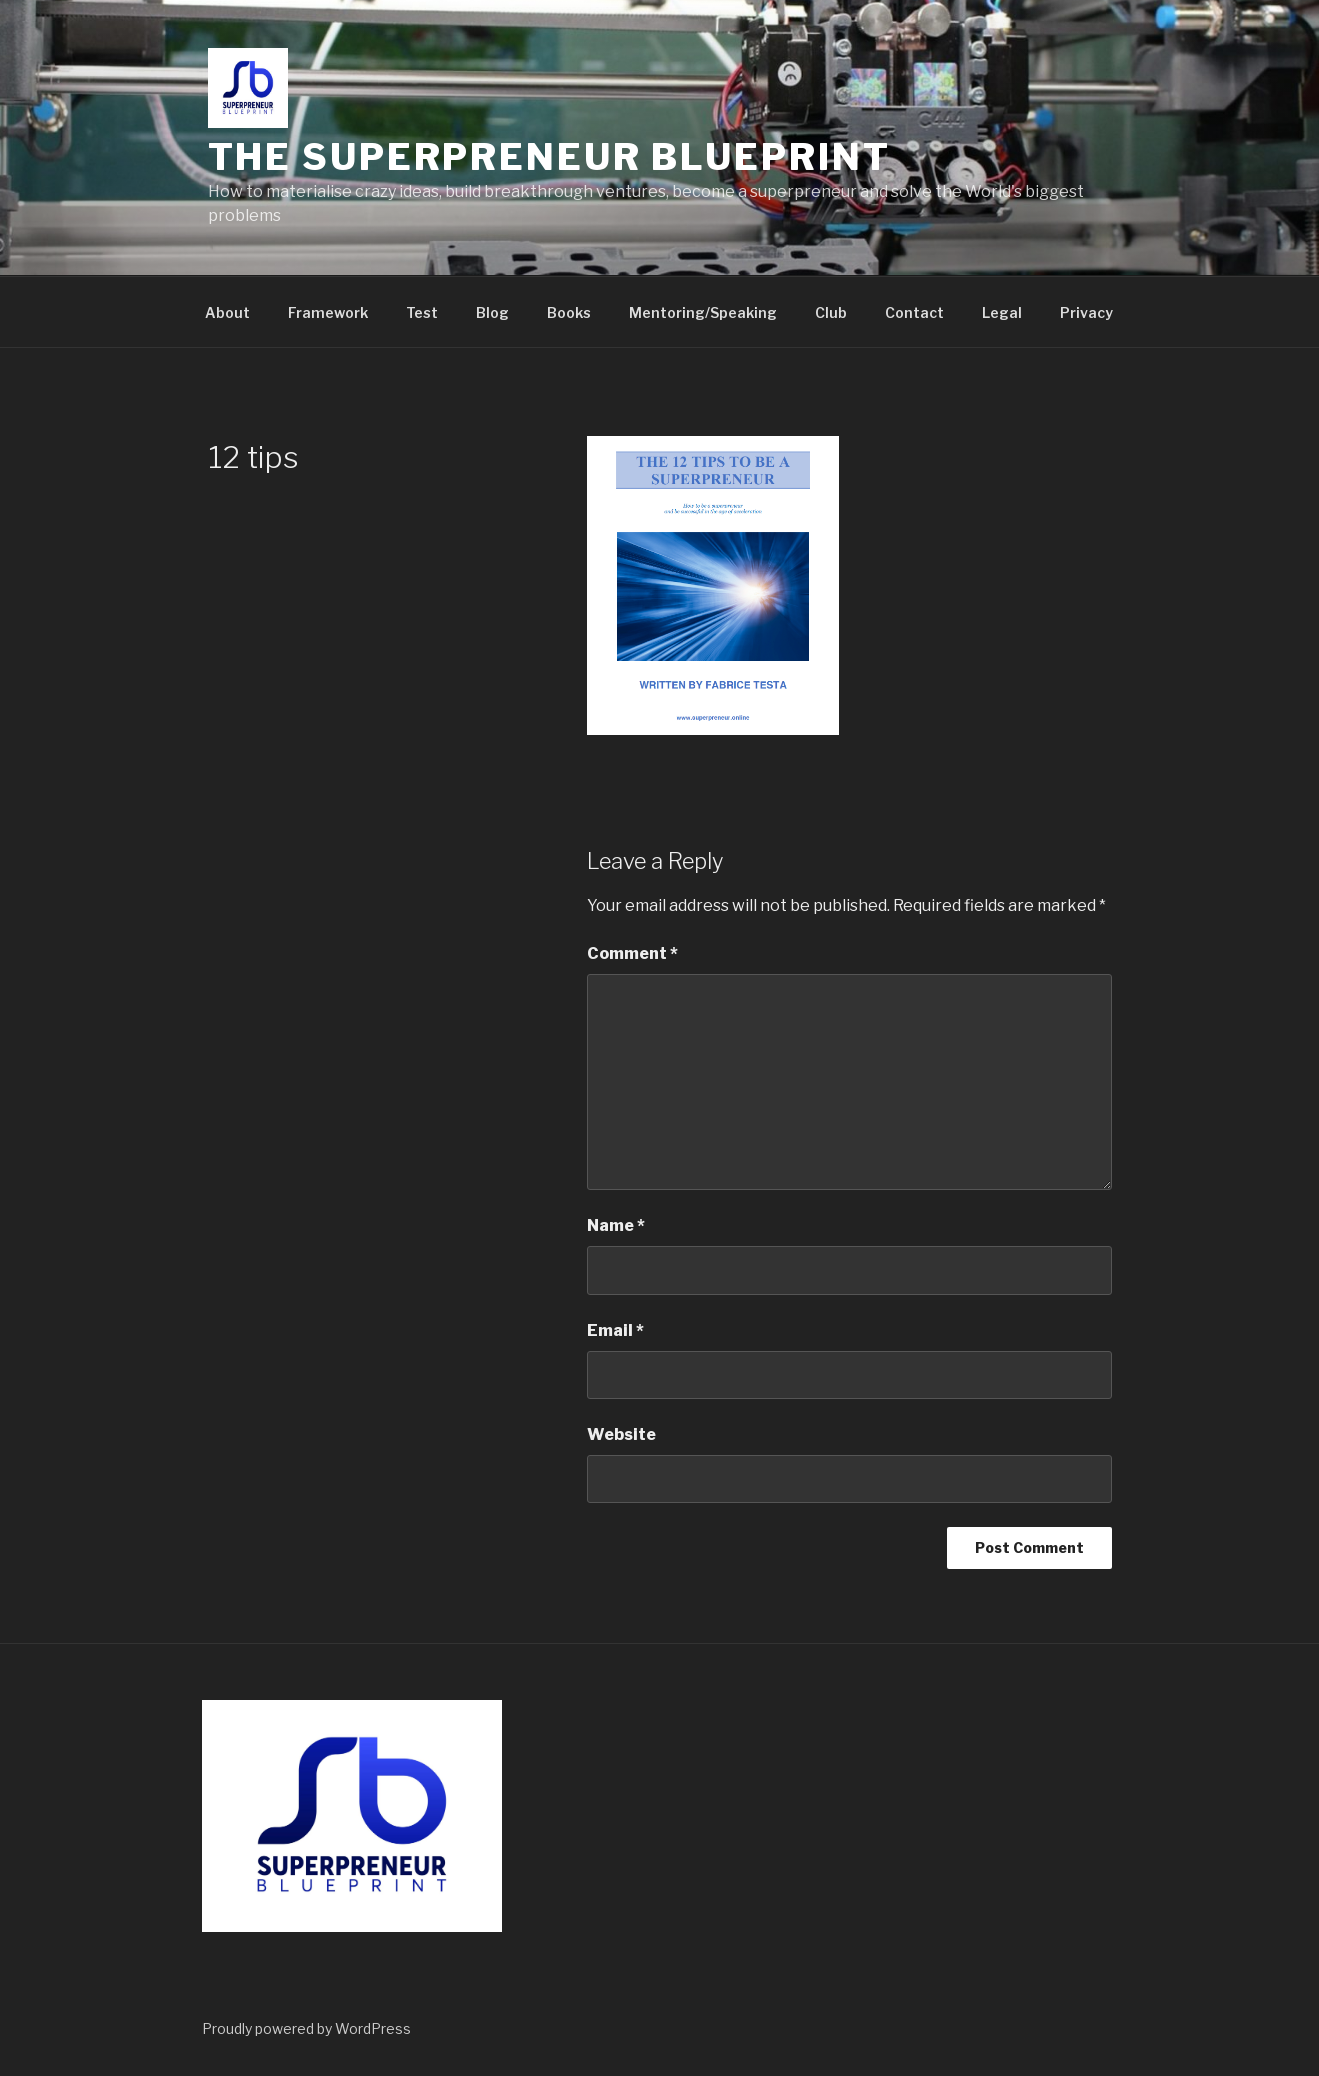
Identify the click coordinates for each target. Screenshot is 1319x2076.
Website (621, 1434)
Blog (492, 312)
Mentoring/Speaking (703, 312)
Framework (328, 312)
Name (616, 1225)
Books (569, 312)
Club (831, 312)
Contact (914, 312)
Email (615, 1330)
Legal (1002, 312)
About (227, 312)
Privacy (1086, 312)
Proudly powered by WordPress (306, 2028)
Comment (632, 953)
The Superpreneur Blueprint (549, 157)
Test (422, 312)
